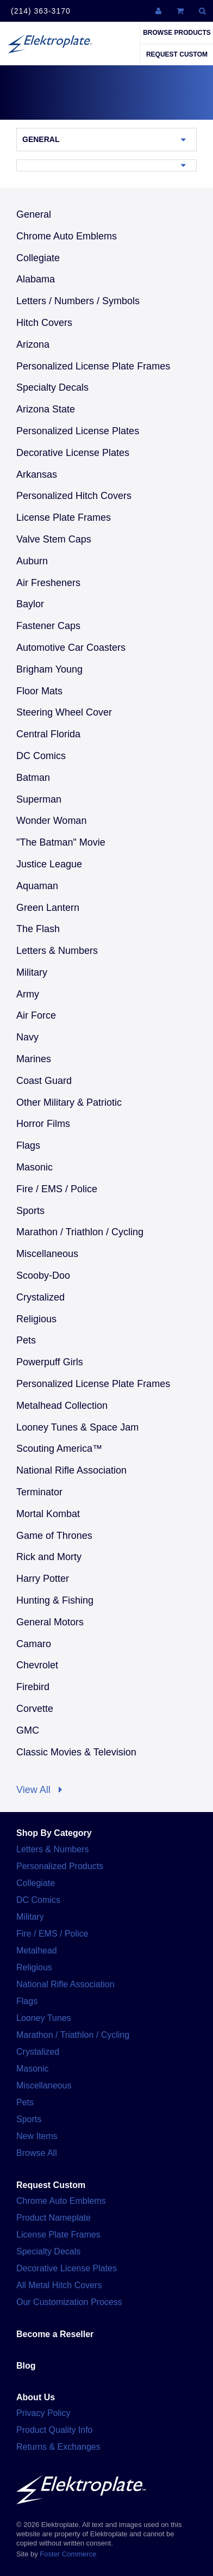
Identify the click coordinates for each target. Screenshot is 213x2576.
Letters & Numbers (57, 950)
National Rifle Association (71, 1470)
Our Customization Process (69, 2302)
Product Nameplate (53, 2217)
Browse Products (177, 32)
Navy (27, 1037)
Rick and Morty (49, 1556)
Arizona (32, 344)
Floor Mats (39, 691)
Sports (30, 1210)
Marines (33, 1058)
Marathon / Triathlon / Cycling (79, 1232)
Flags (28, 1145)
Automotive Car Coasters (71, 647)
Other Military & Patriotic (69, 1102)
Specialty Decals (52, 387)
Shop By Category (54, 1833)
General (40, 139)
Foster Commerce (68, 2554)
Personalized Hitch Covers (73, 495)
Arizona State (45, 409)
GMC (27, 1730)
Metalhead (36, 1950)
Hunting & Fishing (54, 1600)
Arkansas (36, 474)
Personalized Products (59, 1866)
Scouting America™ (59, 1448)
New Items (37, 2136)
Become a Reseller (54, 2334)
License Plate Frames (63, 517)
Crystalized (40, 1297)
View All (39, 1789)
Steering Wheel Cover (64, 712)
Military (31, 972)
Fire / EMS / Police (56, 1189)
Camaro (33, 1643)
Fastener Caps (48, 625)
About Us (35, 2397)
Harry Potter (42, 1578)
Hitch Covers (44, 322)
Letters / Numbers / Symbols (78, 300)
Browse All (36, 2153)
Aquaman (37, 885)
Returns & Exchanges (58, 2446)
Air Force (36, 1015)
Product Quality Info (54, 2430)
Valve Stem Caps (53, 539)
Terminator (39, 1492)
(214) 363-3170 (41, 11)
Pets (26, 1340)
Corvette (34, 1708)
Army (27, 994)
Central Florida (48, 734)
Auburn (32, 561)
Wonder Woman (51, 820)
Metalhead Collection (62, 1405)
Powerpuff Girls (49, 1362)
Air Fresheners (48, 582)
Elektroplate (50, 43)
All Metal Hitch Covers (59, 2285)
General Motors (50, 1622)
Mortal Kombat (48, 1513)
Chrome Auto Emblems (66, 236)
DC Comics (41, 755)
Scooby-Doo (43, 1275)
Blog (26, 2365)
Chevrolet (37, 1665)
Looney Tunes (43, 2018)
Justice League (49, 864)
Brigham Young (49, 669)
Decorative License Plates (72, 452)
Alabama (35, 279)
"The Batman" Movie (60, 842)
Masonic (34, 1167)
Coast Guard (44, 1080)
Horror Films (43, 1123)
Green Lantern (47, 907)
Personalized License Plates (77, 431)
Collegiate (38, 257)
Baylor (30, 604)
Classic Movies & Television (76, 1752)
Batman (33, 777)
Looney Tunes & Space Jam (77, 1427)
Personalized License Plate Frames (93, 366)
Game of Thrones (54, 1535)
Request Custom (177, 54)
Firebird (32, 1686)
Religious (36, 1319)
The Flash (38, 928)
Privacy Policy (43, 2413)
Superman (38, 799)
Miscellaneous (47, 1253)
